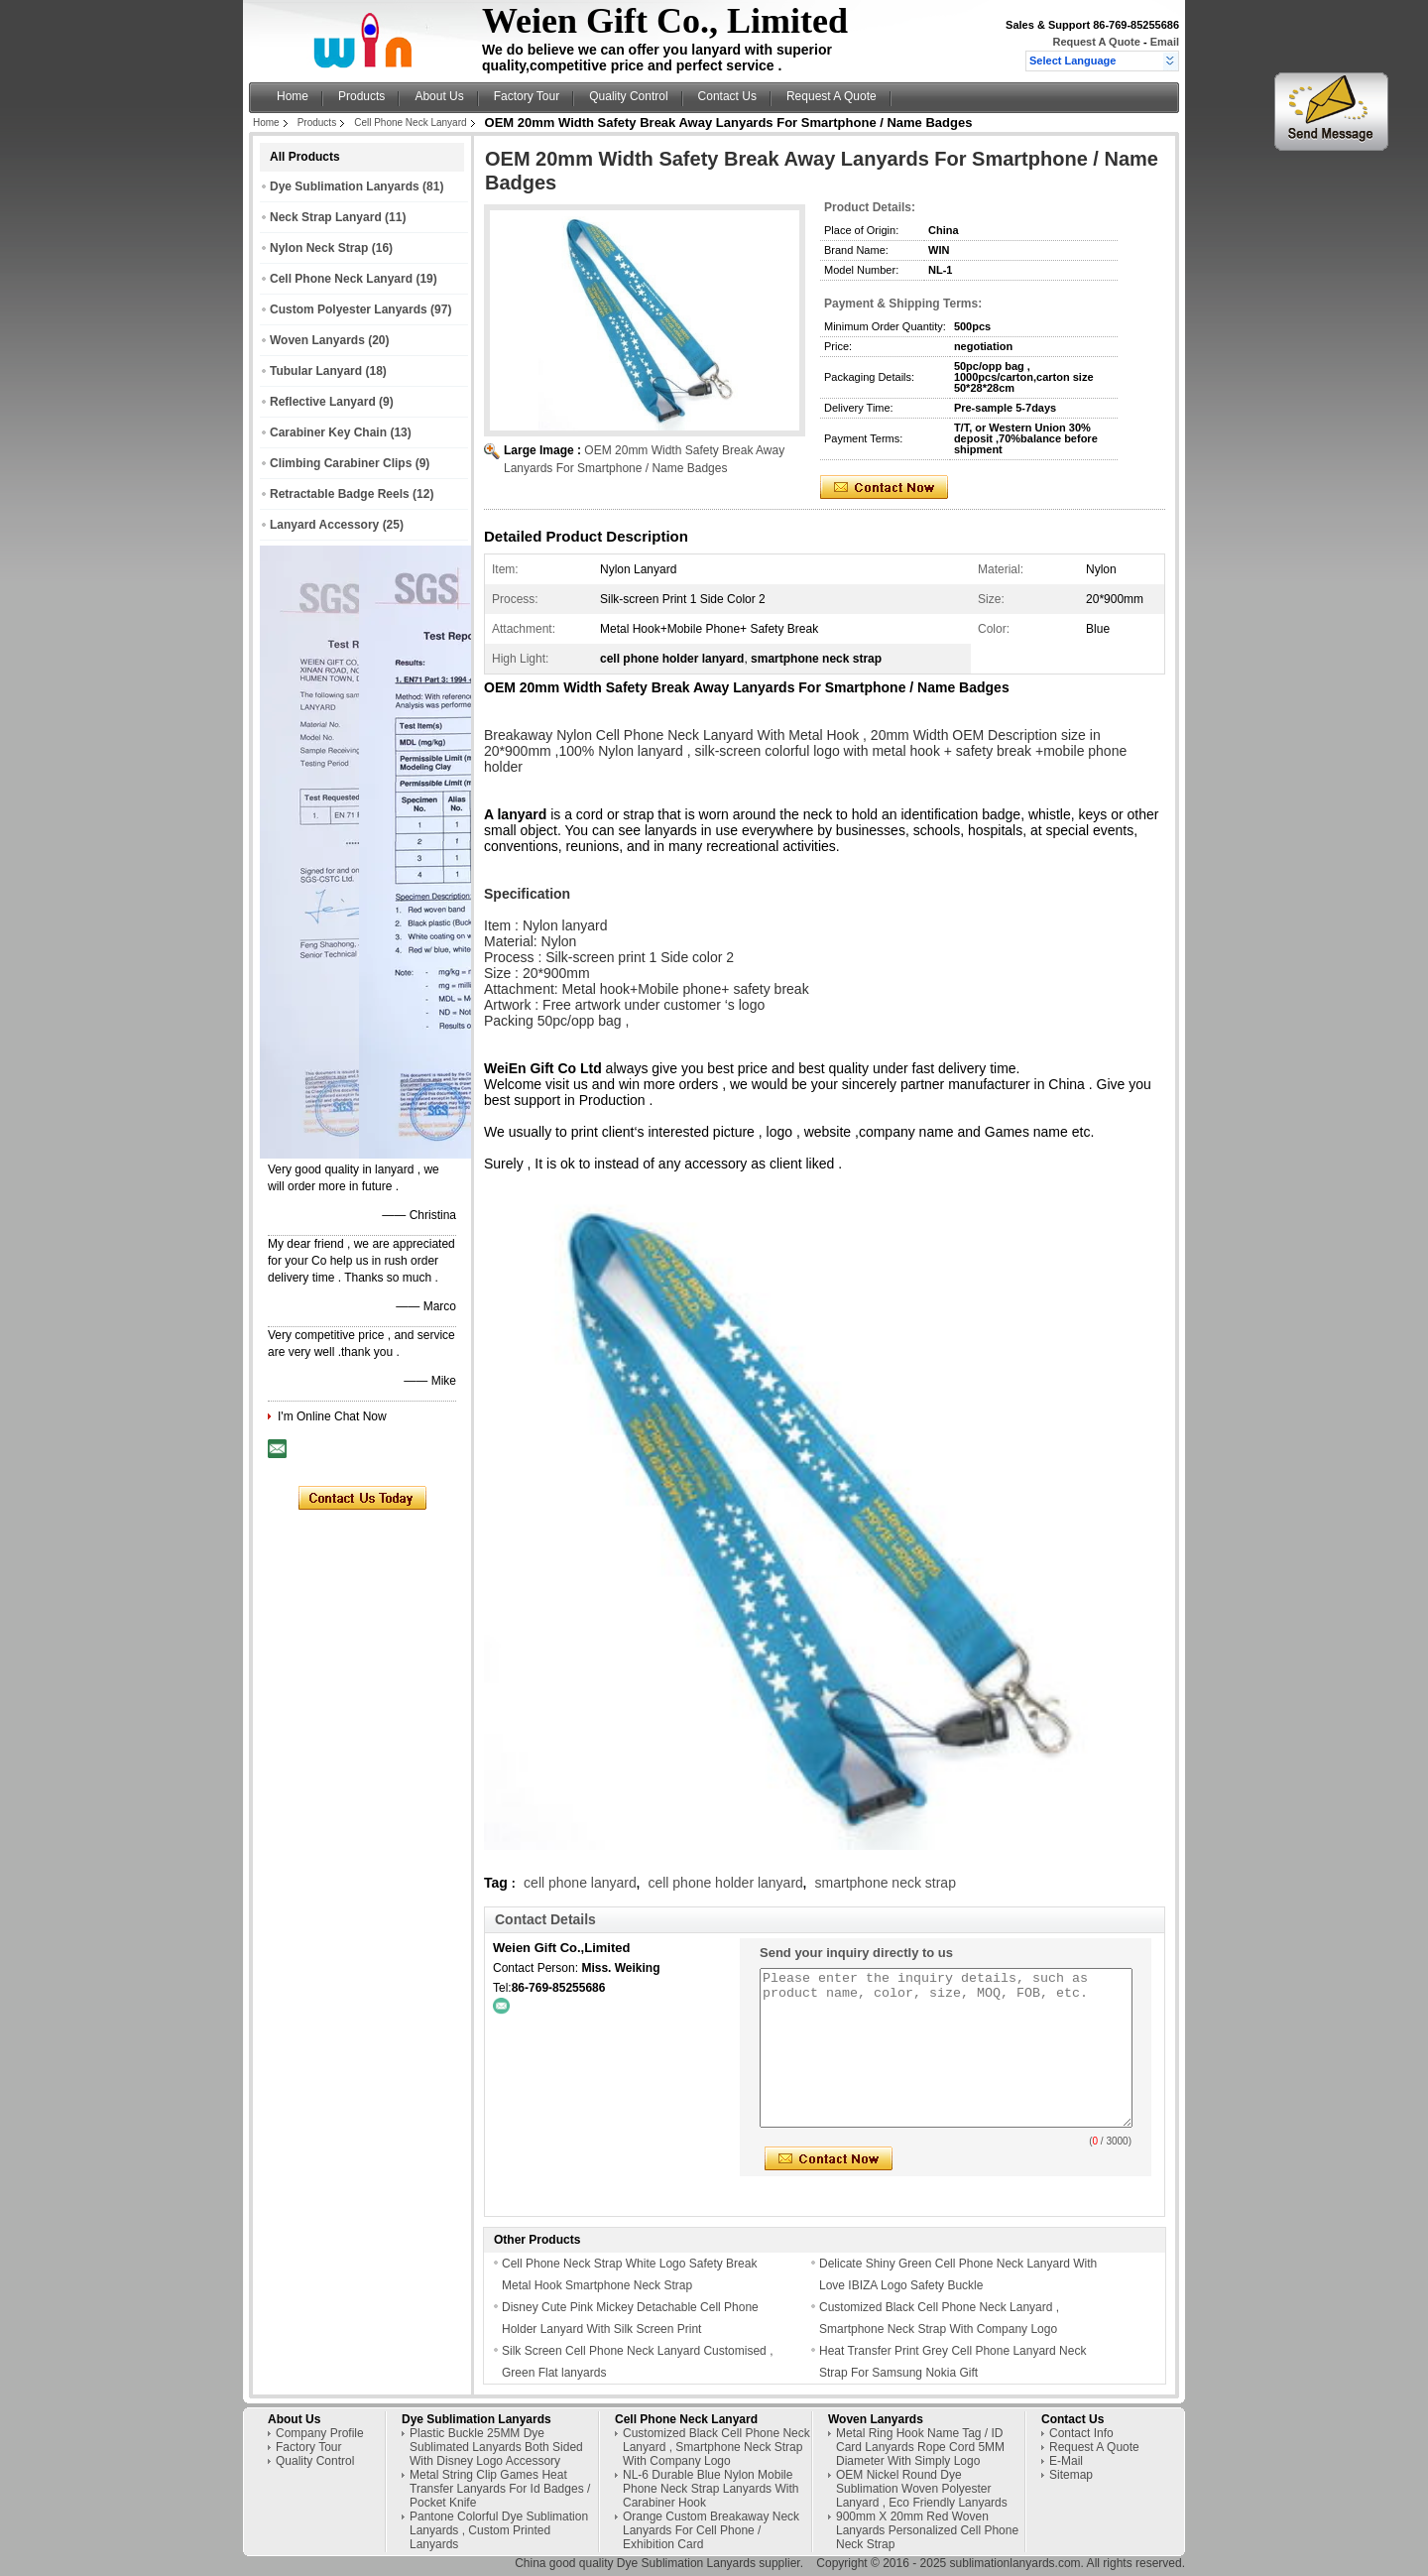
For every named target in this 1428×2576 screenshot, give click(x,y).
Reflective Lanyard (323, 402)
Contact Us (727, 96)
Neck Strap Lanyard (326, 217)
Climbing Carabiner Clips (341, 463)
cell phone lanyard (580, 1883)
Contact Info (1081, 2433)
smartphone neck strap (885, 1883)
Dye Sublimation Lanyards (344, 186)
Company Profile (320, 2433)
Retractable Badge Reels (340, 494)
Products (361, 96)
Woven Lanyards (317, 340)
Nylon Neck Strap (319, 248)
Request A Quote (1095, 42)
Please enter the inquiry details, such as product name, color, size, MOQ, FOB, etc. (946, 2048)
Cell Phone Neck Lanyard (410, 122)
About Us (439, 96)
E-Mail (1066, 2461)
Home (292, 96)
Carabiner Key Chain (328, 432)
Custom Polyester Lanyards (348, 309)
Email (1164, 42)
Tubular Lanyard (316, 371)
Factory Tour (526, 96)
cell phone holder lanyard (725, 1883)
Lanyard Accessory (324, 525)
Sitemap (1071, 2475)
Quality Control (628, 96)
